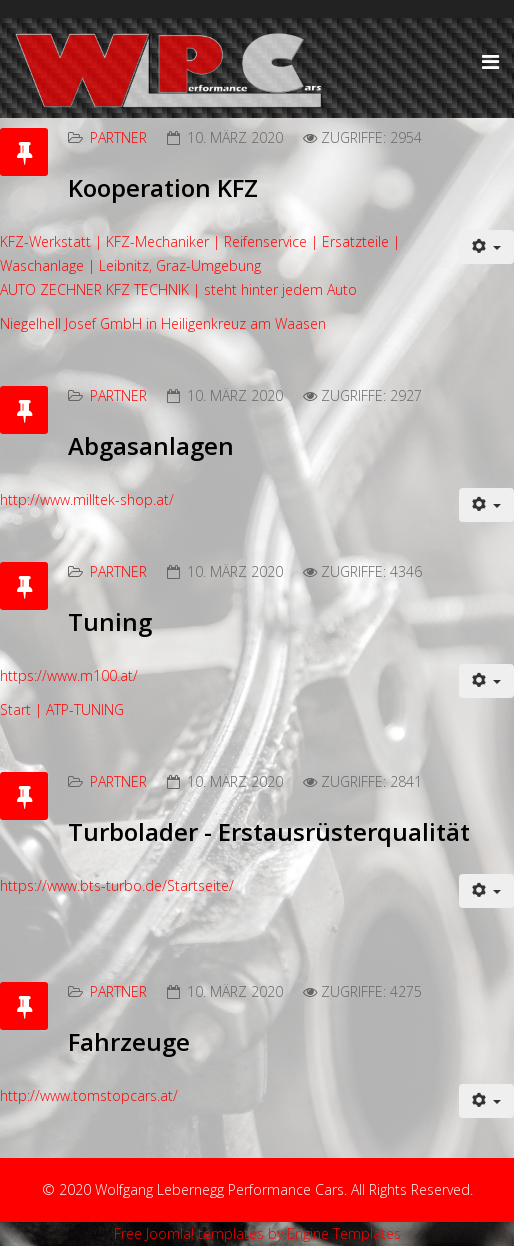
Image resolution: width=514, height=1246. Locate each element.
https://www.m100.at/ (69, 675)
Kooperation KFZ (163, 187)
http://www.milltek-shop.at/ (87, 499)
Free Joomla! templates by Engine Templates (257, 1233)
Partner (118, 137)
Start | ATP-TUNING (62, 709)
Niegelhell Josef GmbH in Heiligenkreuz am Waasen (163, 323)
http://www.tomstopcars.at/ (89, 1095)
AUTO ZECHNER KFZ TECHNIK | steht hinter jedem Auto (178, 289)
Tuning (110, 621)
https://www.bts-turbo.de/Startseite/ (117, 885)
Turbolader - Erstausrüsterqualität (269, 831)
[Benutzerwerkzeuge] (487, 247)
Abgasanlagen (151, 445)
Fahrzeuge (129, 1041)
